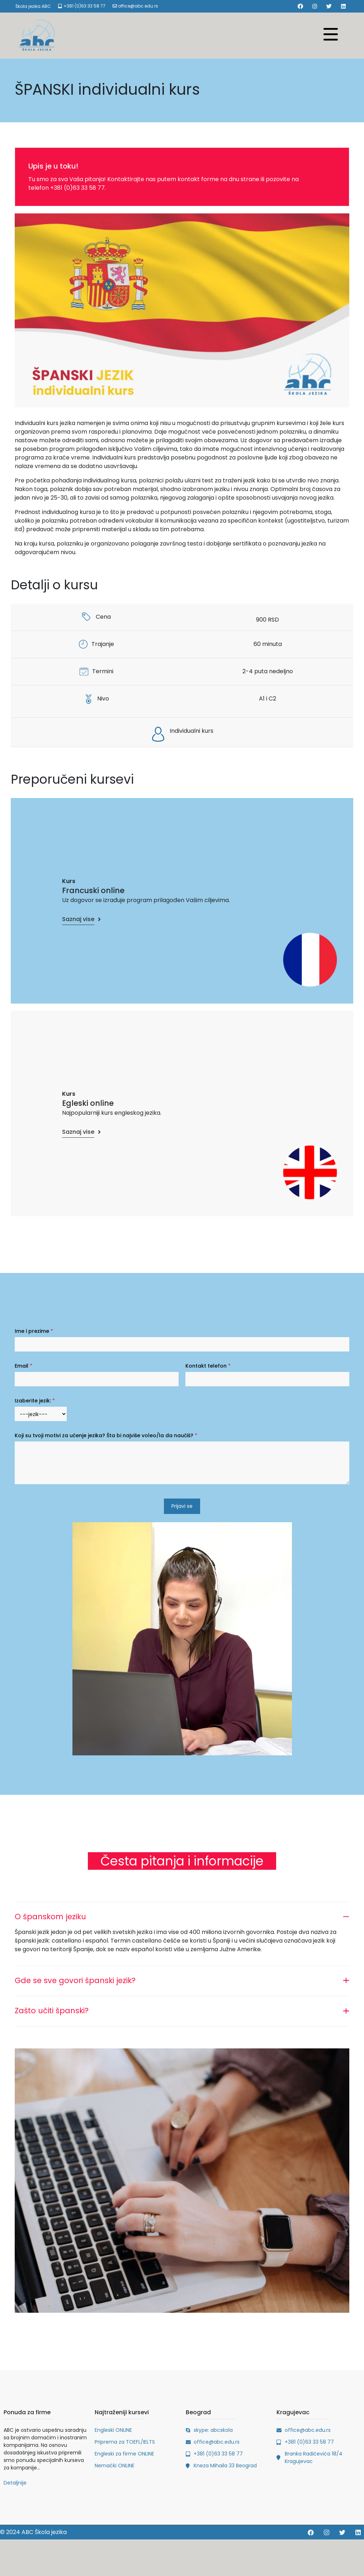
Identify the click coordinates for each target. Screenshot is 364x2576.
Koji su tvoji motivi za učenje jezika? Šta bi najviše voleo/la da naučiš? (106, 1435)
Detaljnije (15, 2482)
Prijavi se (182, 1506)
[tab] (182, 1915)
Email (23, 1365)
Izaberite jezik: (35, 1400)
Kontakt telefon (208, 1365)
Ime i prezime (34, 1331)
